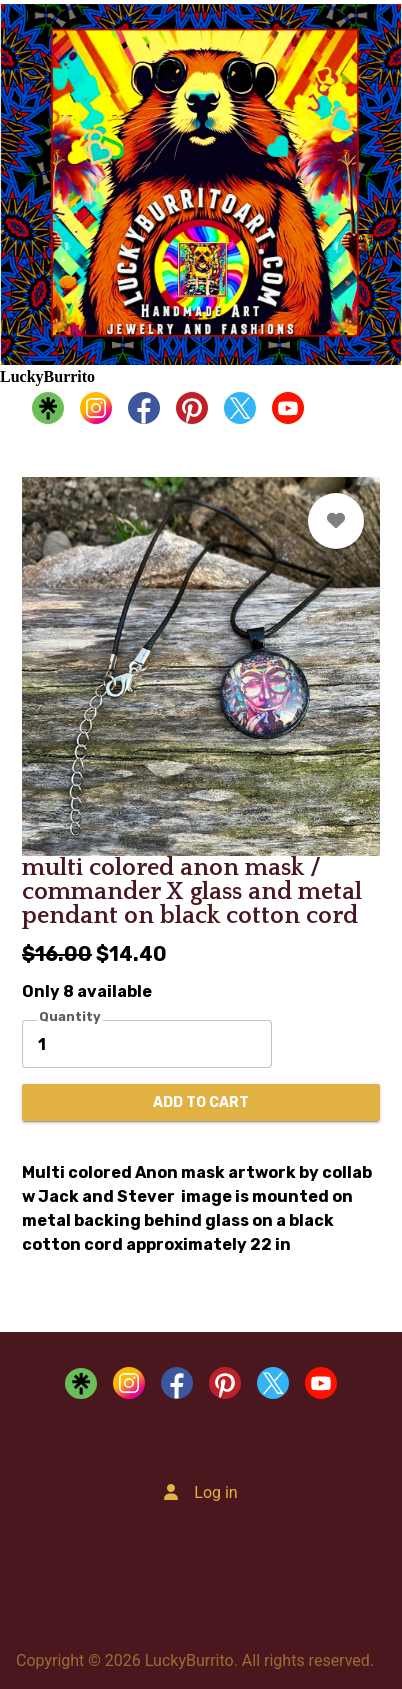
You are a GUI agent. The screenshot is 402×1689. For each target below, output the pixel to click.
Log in (215, 1492)
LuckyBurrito (47, 376)
